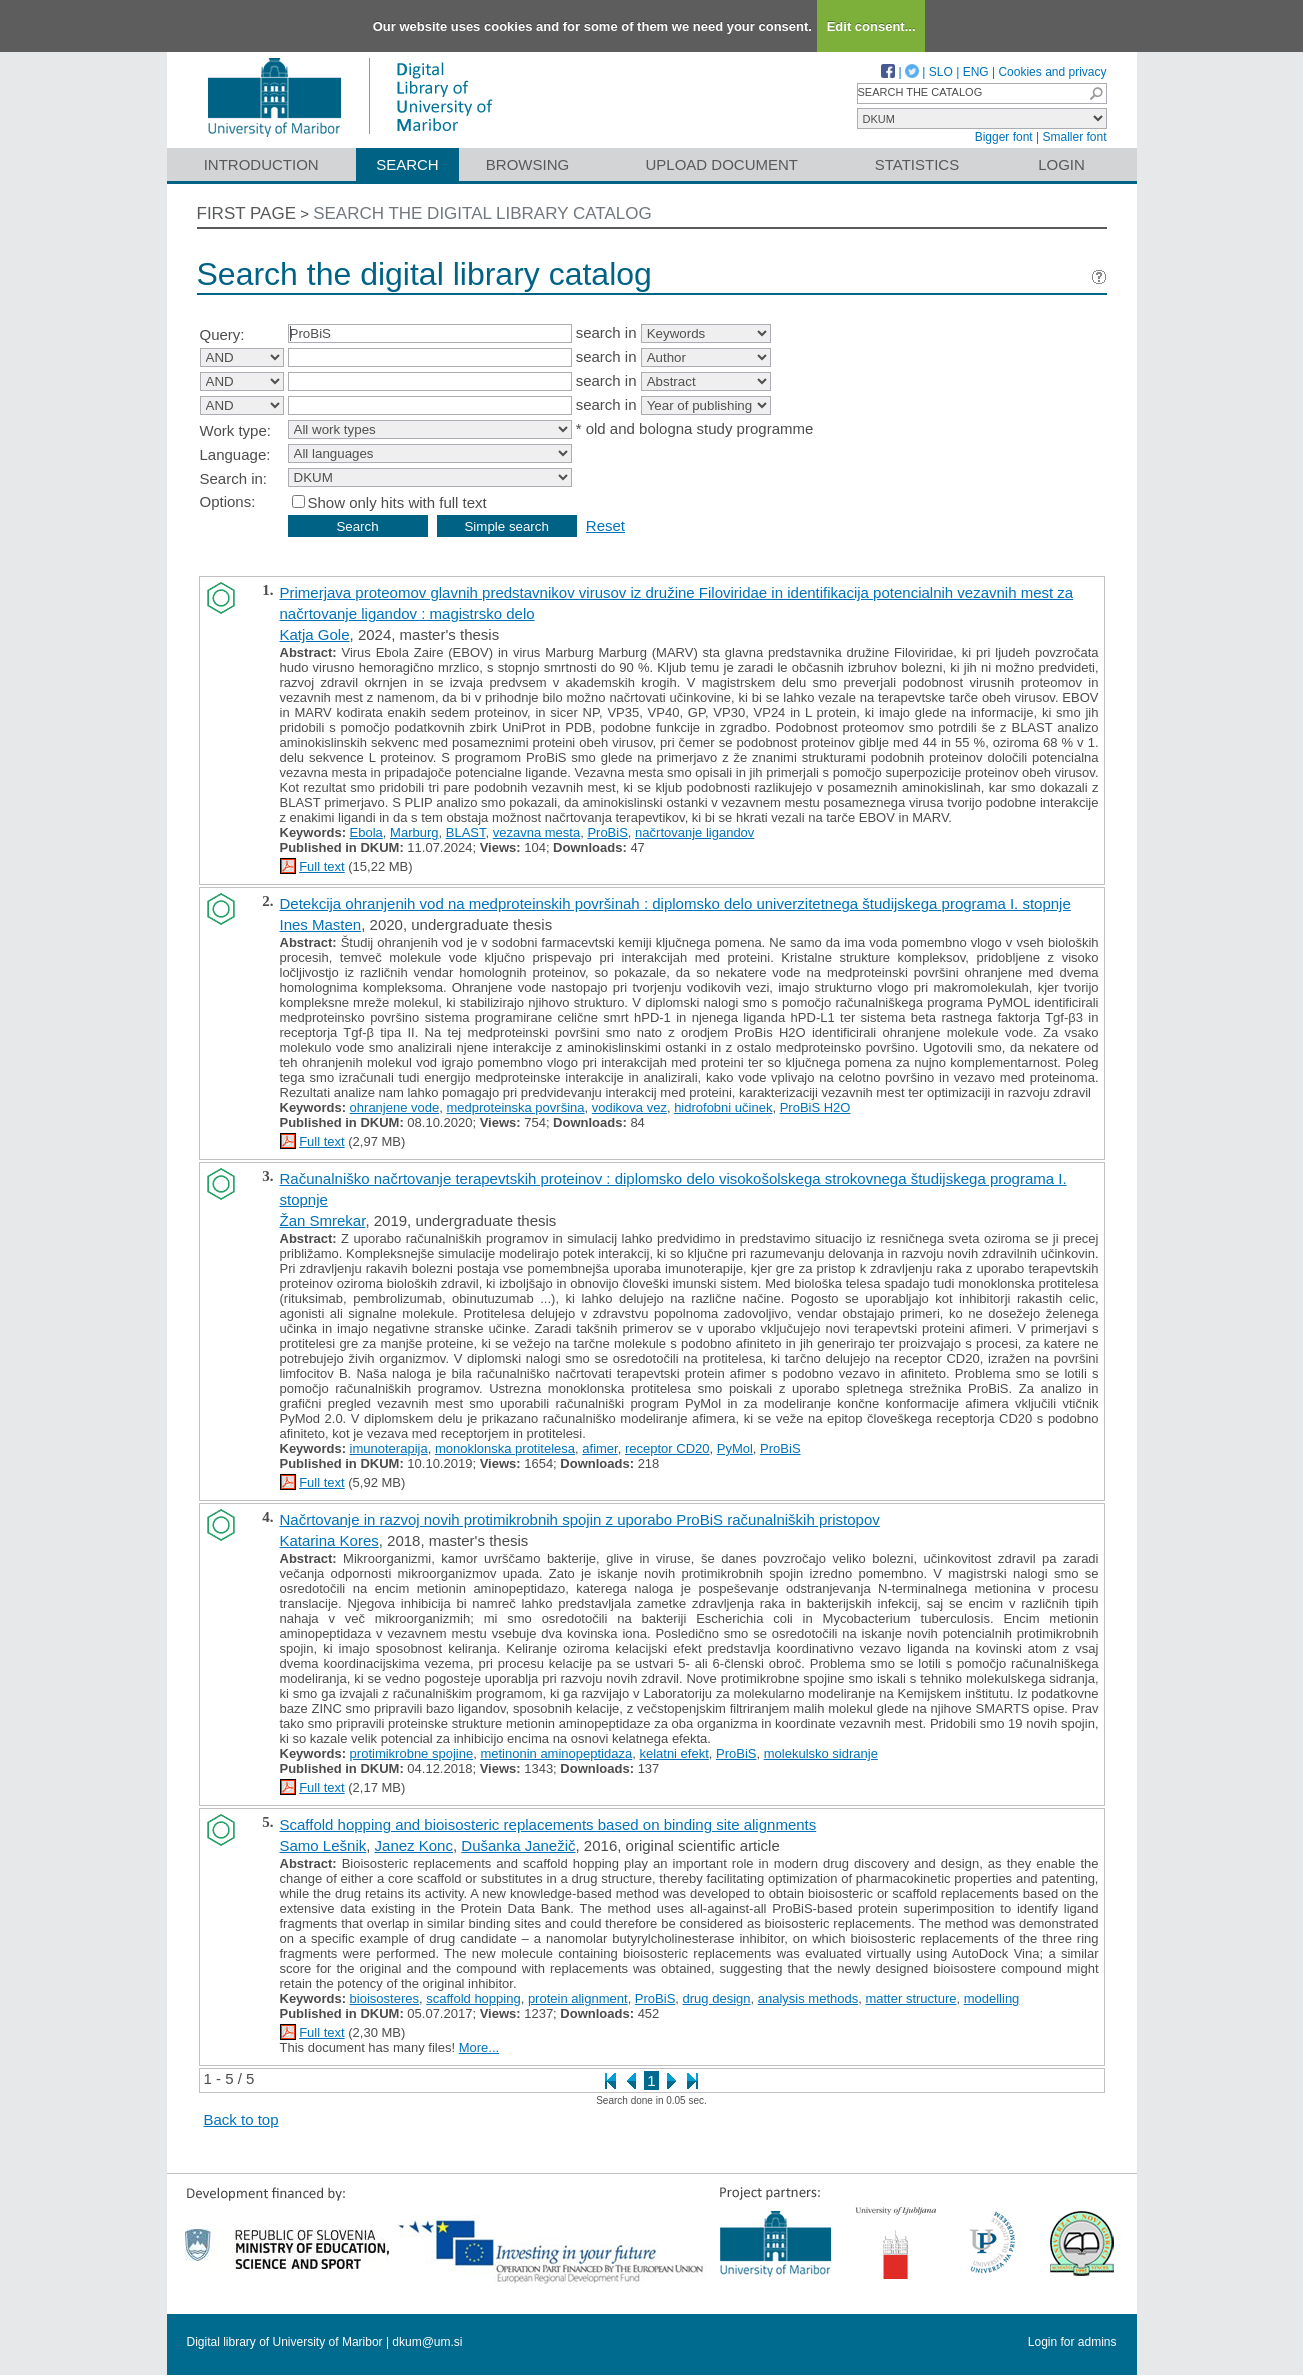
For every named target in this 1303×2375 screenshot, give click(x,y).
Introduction (261, 164)
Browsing (527, 164)
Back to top (241, 2119)
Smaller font (1074, 137)
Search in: (234, 478)
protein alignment (578, 1998)
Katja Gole (315, 634)
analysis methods (808, 1998)
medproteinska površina (515, 1107)
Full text (322, 866)
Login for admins (1072, 2342)
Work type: (235, 430)
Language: (235, 454)
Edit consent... (871, 26)
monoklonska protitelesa (505, 1448)
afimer (599, 1448)
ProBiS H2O (815, 1107)
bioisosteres (384, 1998)
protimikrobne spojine (412, 1753)
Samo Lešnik (323, 1845)
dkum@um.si (427, 2342)
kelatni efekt (673, 1753)
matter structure (910, 1998)
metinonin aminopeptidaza (556, 1753)
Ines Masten (321, 924)
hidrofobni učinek (723, 1107)
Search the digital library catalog (482, 213)
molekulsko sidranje (821, 1753)
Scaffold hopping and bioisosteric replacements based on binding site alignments (548, 1824)
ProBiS (607, 832)
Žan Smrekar (323, 1220)
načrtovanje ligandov (694, 832)
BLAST (466, 832)
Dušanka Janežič (518, 1845)
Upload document (722, 164)
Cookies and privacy (1052, 72)
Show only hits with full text (397, 502)
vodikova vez (629, 1107)
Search (407, 164)
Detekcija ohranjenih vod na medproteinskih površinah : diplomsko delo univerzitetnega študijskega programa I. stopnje (675, 903)
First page (247, 213)
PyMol (735, 1448)
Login (1061, 164)
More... (479, 2047)
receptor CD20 (667, 1448)
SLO (941, 72)
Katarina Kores (329, 1540)
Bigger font (1004, 137)
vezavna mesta (536, 832)
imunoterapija (389, 1448)
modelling (992, 1998)
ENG (976, 72)
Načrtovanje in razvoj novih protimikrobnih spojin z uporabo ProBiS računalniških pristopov (580, 1519)
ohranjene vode (395, 1107)
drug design (717, 1998)
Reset (605, 525)
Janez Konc (414, 1845)
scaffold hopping (473, 1998)
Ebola (366, 832)
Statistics (917, 164)
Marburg (414, 832)
